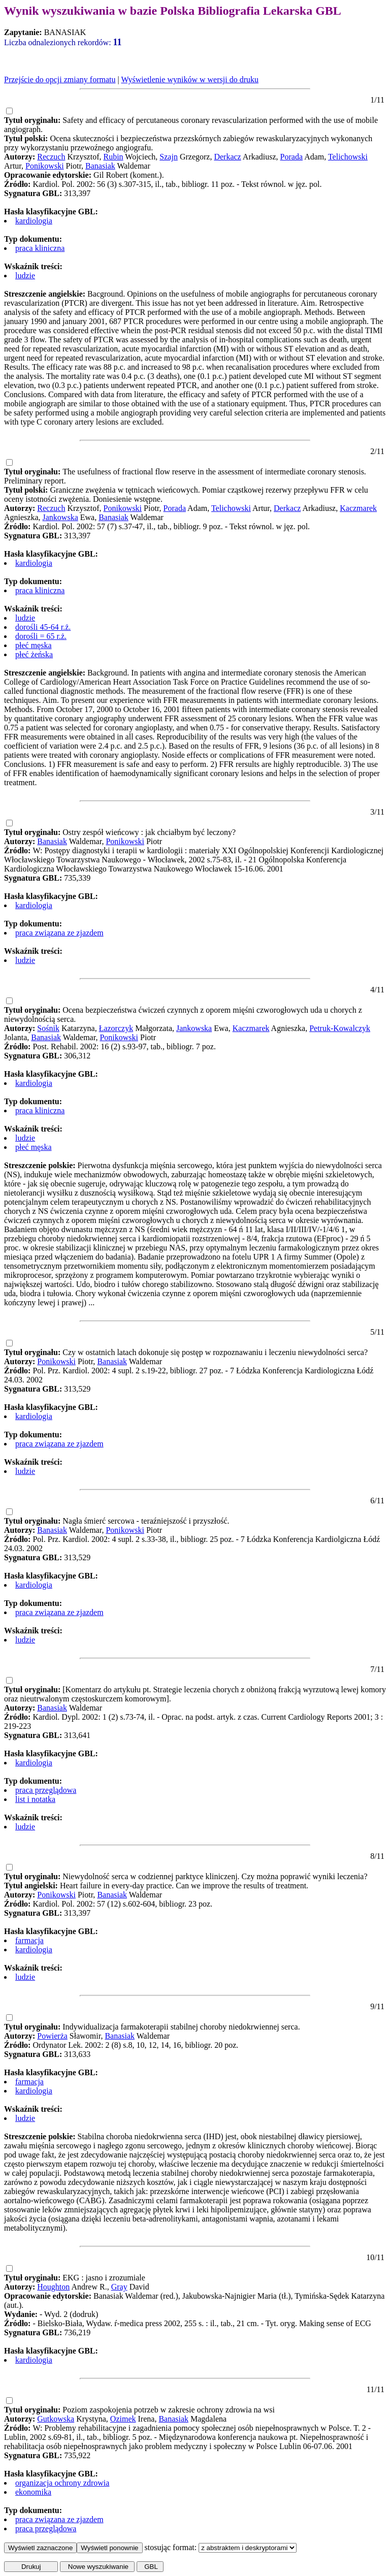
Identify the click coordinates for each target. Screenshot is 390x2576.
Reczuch (51, 156)
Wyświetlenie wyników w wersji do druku (189, 79)
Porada (291, 156)
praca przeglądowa (45, 1790)
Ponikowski (44, 166)
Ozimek (123, 2418)
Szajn (168, 156)
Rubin (113, 156)
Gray (119, 2286)
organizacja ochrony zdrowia (62, 2482)
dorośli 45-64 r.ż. (43, 627)
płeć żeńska (34, 654)
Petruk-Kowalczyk (339, 1028)
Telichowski (348, 156)
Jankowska (60, 517)
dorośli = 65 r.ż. (41, 636)
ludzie (25, 275)
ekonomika (33, 2492)
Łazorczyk (116, 1028)
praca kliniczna (39, 248)
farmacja (29, 1940)
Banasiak (100, 166)
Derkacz (227, 156)
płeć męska (33, 645)
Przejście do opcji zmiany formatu (59, 79)
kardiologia (33, 220)
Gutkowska (55, 2418)
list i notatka (35, 1799)
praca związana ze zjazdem (59, 932)
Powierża (52, 2036)
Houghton (53, 2286)
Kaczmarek (358, 508)
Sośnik (48, 1028)
